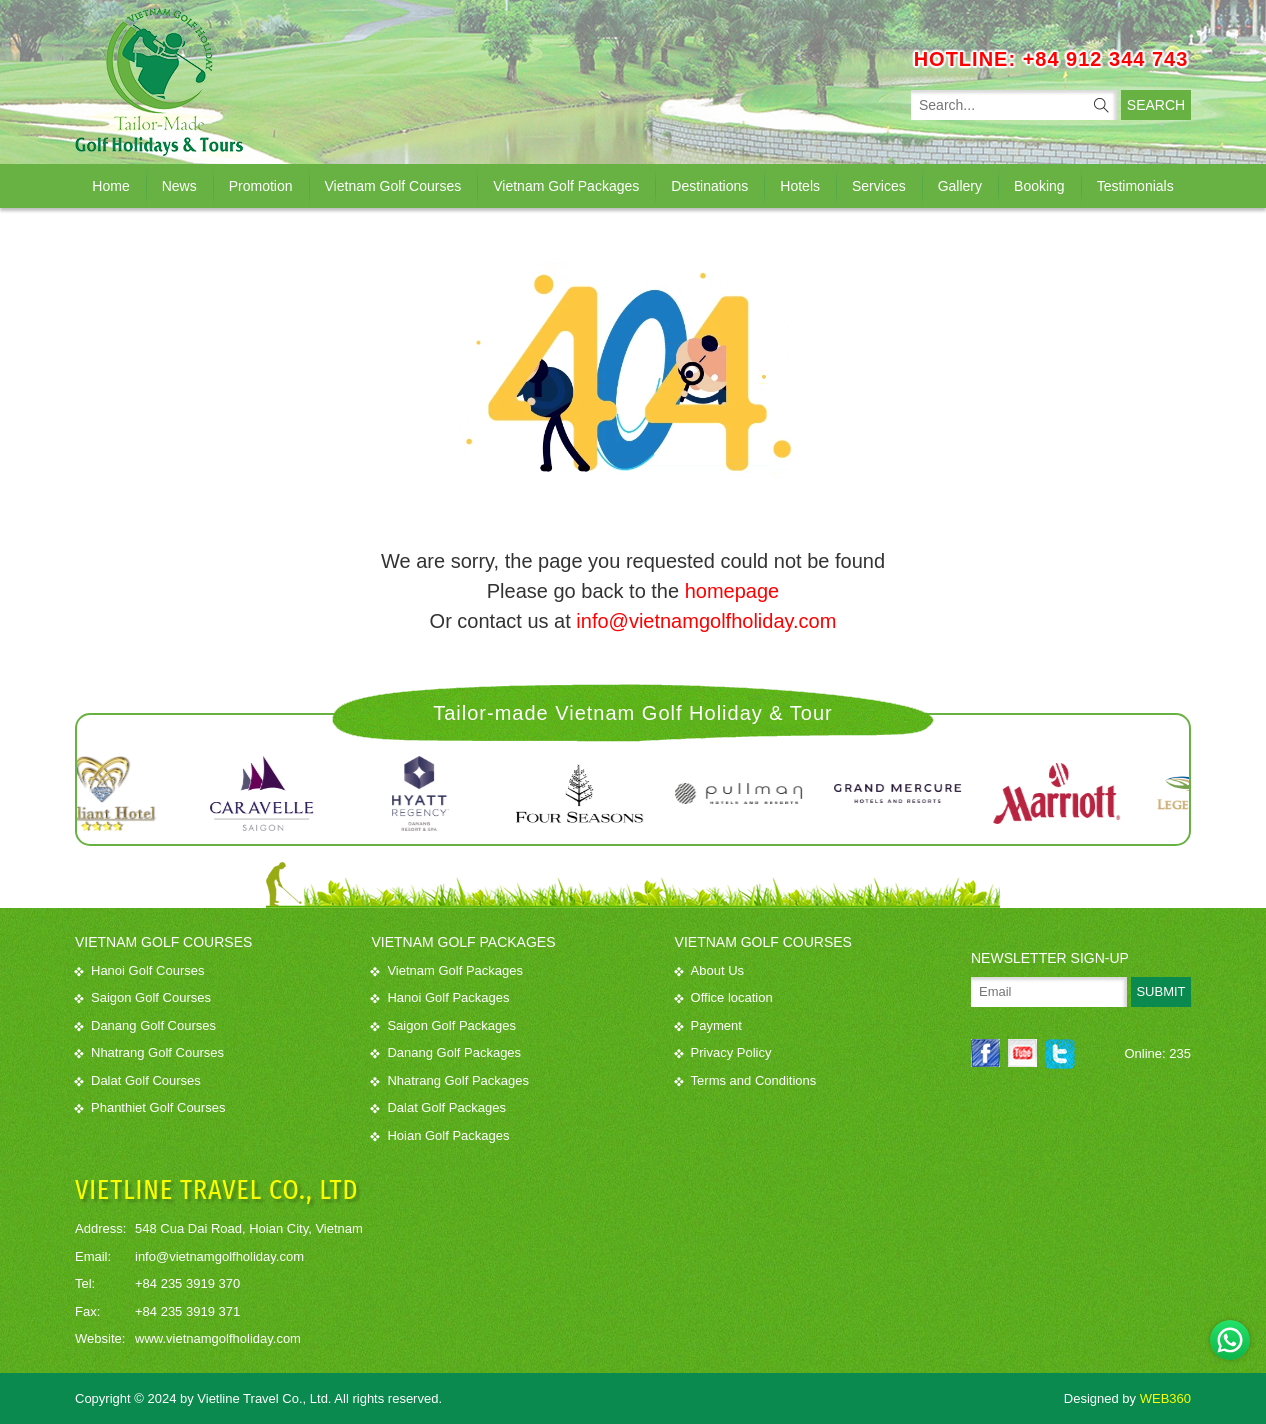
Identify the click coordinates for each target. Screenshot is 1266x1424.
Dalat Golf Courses (138, 1080)
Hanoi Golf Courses (139, 970)
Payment (708, 1025)
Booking (1039, 186)
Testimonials (1135, 186)
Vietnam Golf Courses (393, 186)
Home (110, 186)
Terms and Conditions (746, 1080)
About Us (709, 970)
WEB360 (1165, 1398)
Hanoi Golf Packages (440, 997)
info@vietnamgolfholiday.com (706, 621)
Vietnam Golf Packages (566, 186)
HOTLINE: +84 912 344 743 (1051, 59)
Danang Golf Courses (145, 1025)
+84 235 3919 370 (187, 1283)
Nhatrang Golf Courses (149, 1052)
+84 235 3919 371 (187, 1311)
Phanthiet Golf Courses (150, 1107)
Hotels (800, 186)
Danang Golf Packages (446, 1052)
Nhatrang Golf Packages (450, 1080)
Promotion (261, 186)
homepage (732, 591)
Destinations (709, 186)
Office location (724, 997)
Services (879, 186)
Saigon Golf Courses (143, 997)
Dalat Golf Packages (438, 1107)
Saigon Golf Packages (443, 1025)
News (179, 186)
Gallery (960, 186)
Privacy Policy (723, 1052)
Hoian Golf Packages (440, 1135)
